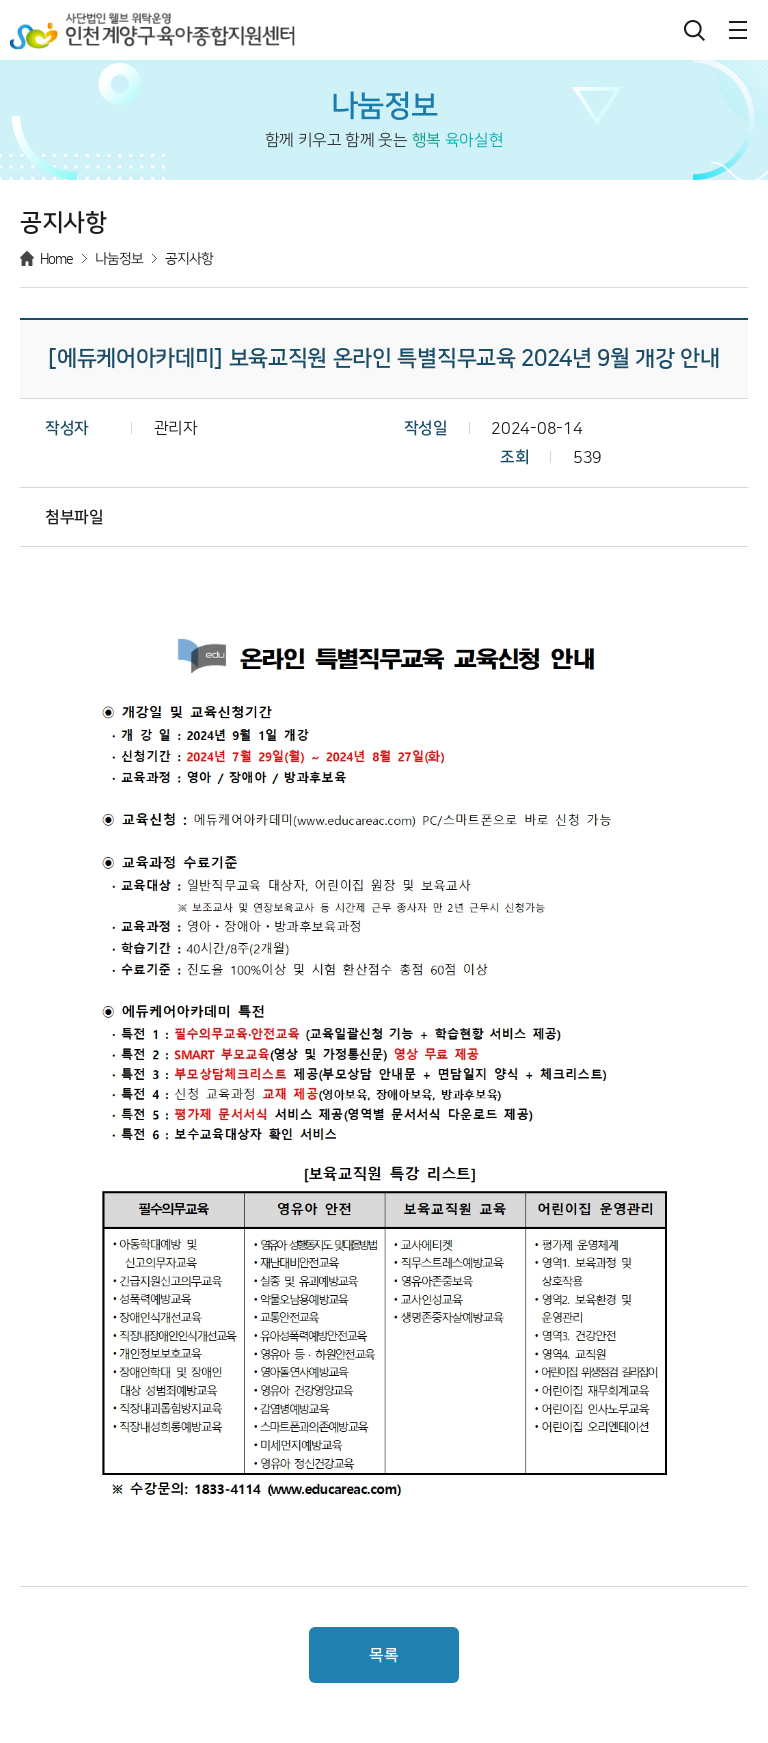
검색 (694, 30)
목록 (383, 1655)
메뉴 (738, 30)
